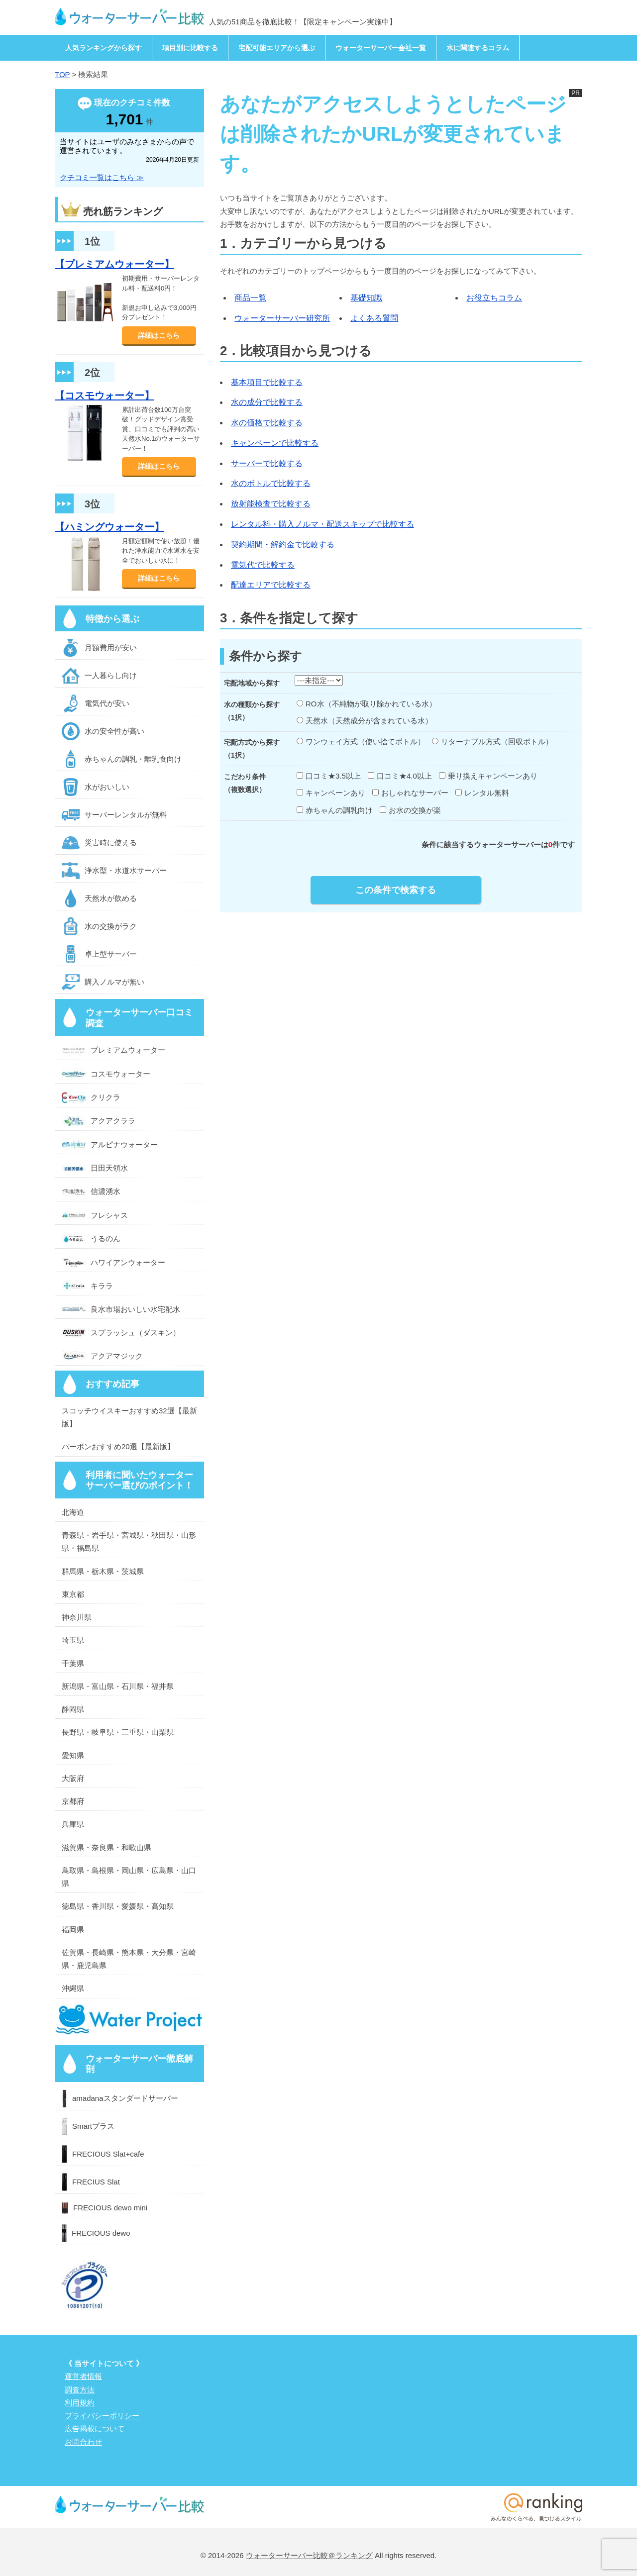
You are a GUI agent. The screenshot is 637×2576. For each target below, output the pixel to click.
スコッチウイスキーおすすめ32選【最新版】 (129, 1417)
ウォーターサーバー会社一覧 (380, 48)
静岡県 (73, 1709)
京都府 (73, 1801)
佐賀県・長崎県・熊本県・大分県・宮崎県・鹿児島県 (129, 1959)
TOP (62, 74)
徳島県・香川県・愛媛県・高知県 (118, 1906)
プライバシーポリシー (102, 2415)
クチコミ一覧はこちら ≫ (102, 177)
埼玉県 (73, 1640)
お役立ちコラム (494, 298)
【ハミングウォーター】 (109, 526)
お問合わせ (83, 2442)
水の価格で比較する (267, 422)
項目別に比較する (190, 48)
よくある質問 (374, 318)
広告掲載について (94, 2428)
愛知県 (73, 1755)
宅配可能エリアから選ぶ (276, 48)
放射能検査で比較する (271, 503)
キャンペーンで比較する (274, 443)
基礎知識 (366, 298)
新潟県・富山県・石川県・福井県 (118, 1686)
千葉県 (73, 1663)
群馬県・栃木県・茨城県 (103, 1571)
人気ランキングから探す (103, 48)
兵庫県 (73, 1824)
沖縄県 (73, 1988)
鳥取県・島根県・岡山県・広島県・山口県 (129, 1876)
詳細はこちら (159, 335)
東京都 (73, 1594)
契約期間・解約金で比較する (282, 544)
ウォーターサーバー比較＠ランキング (309, 2555)
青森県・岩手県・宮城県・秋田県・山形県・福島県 (129, 1541)
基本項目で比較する (267, 382)
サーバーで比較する (267, 463)
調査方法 (80, 2389)
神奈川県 (77, 1617)
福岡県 (73, 1929)
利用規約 (80, 2402)
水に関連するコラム (477, 48)
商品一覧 (250, 298)
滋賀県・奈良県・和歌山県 (106, 1847)
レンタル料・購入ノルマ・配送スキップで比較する (322, 524)
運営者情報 (83, 2376)
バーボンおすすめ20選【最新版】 (118, 1446)
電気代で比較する (263, 565)
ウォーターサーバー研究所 (282, 318)
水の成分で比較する (267, 402)
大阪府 (73, 1778)
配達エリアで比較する (271, 585)
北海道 (73, 1512)
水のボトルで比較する (271, 483)
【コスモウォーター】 (104, 395)
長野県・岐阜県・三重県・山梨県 (118, 1732)
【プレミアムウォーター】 (114, 264)
